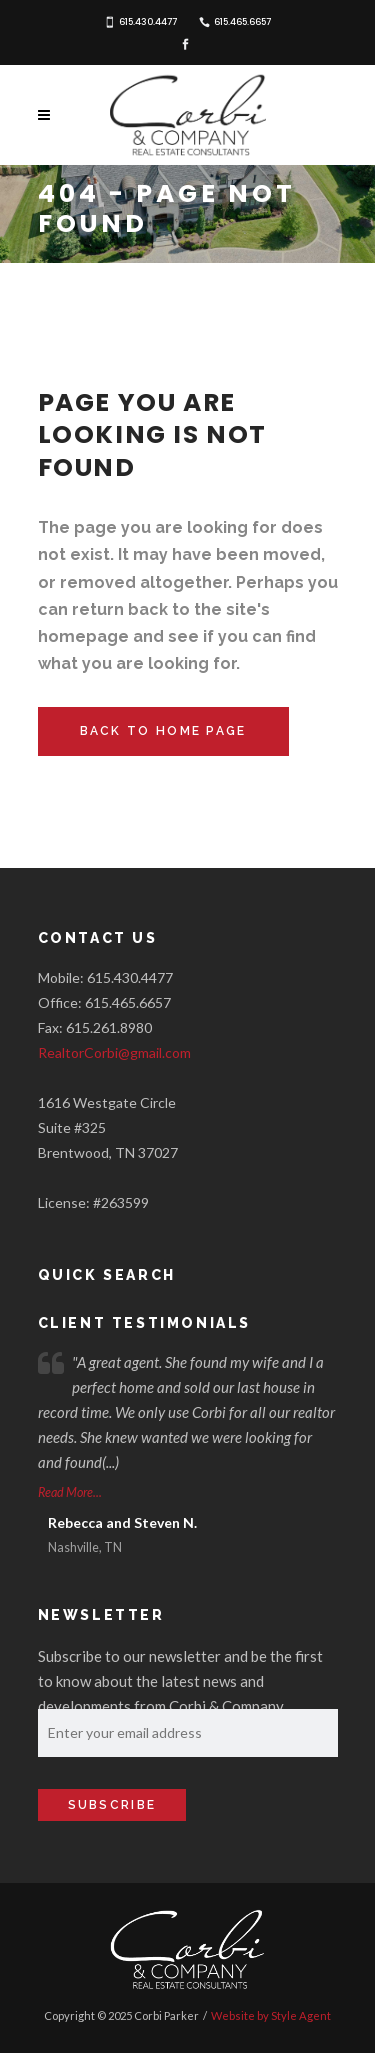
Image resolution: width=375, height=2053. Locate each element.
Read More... (70, 1492)
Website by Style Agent (271, 2015)
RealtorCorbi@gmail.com (114, 1052)
